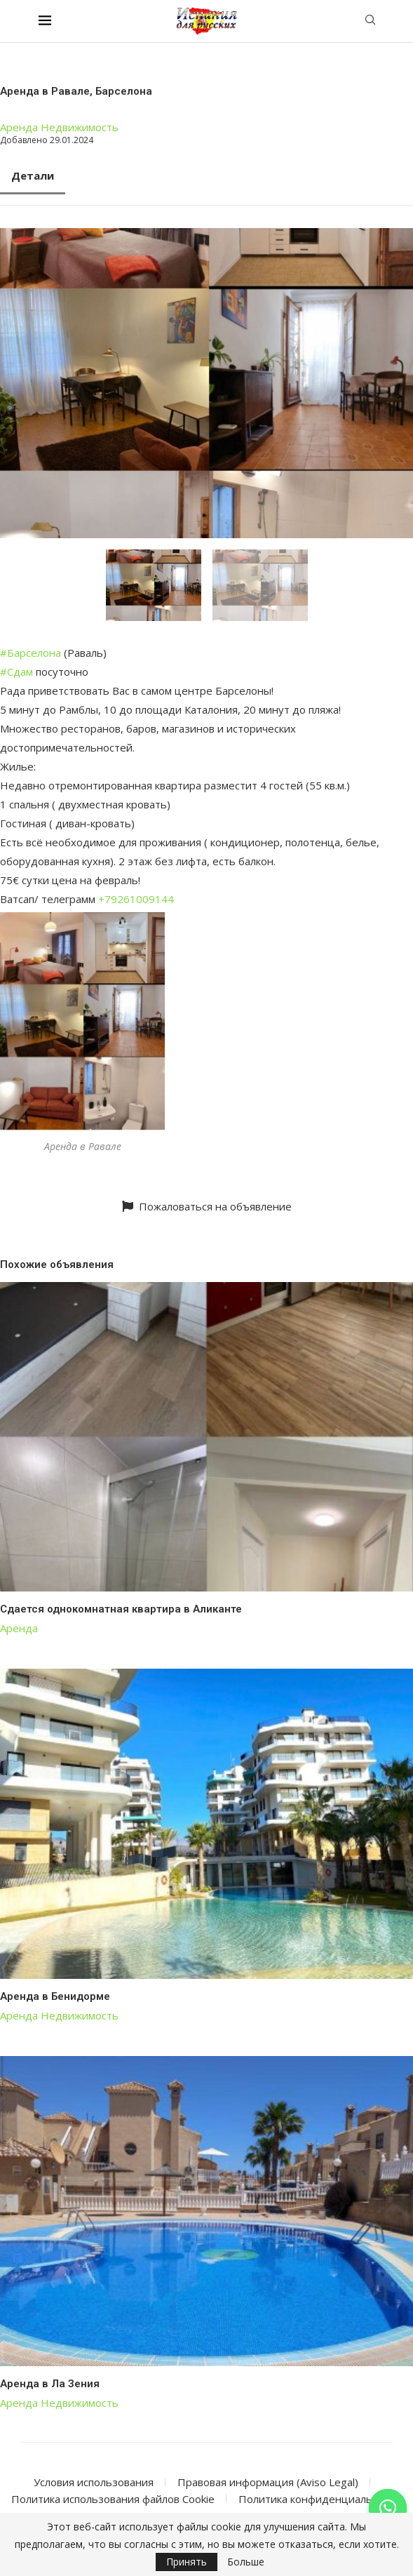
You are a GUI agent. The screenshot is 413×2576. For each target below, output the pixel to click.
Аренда (19, 127)
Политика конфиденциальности (320, 2499)
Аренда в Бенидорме (55, 1996)
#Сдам (16, 672)
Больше (245, 2562)
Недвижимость (80, 127)
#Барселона (30, 653)
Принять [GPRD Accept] (186, 2561)
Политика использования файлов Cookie (113, 2499)
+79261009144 (136, 899)
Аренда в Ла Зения (50, 2383)
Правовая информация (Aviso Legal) (267, 2482)
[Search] (370, 21)
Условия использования (94, 2482)
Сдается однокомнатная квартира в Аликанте (121, 1609)
